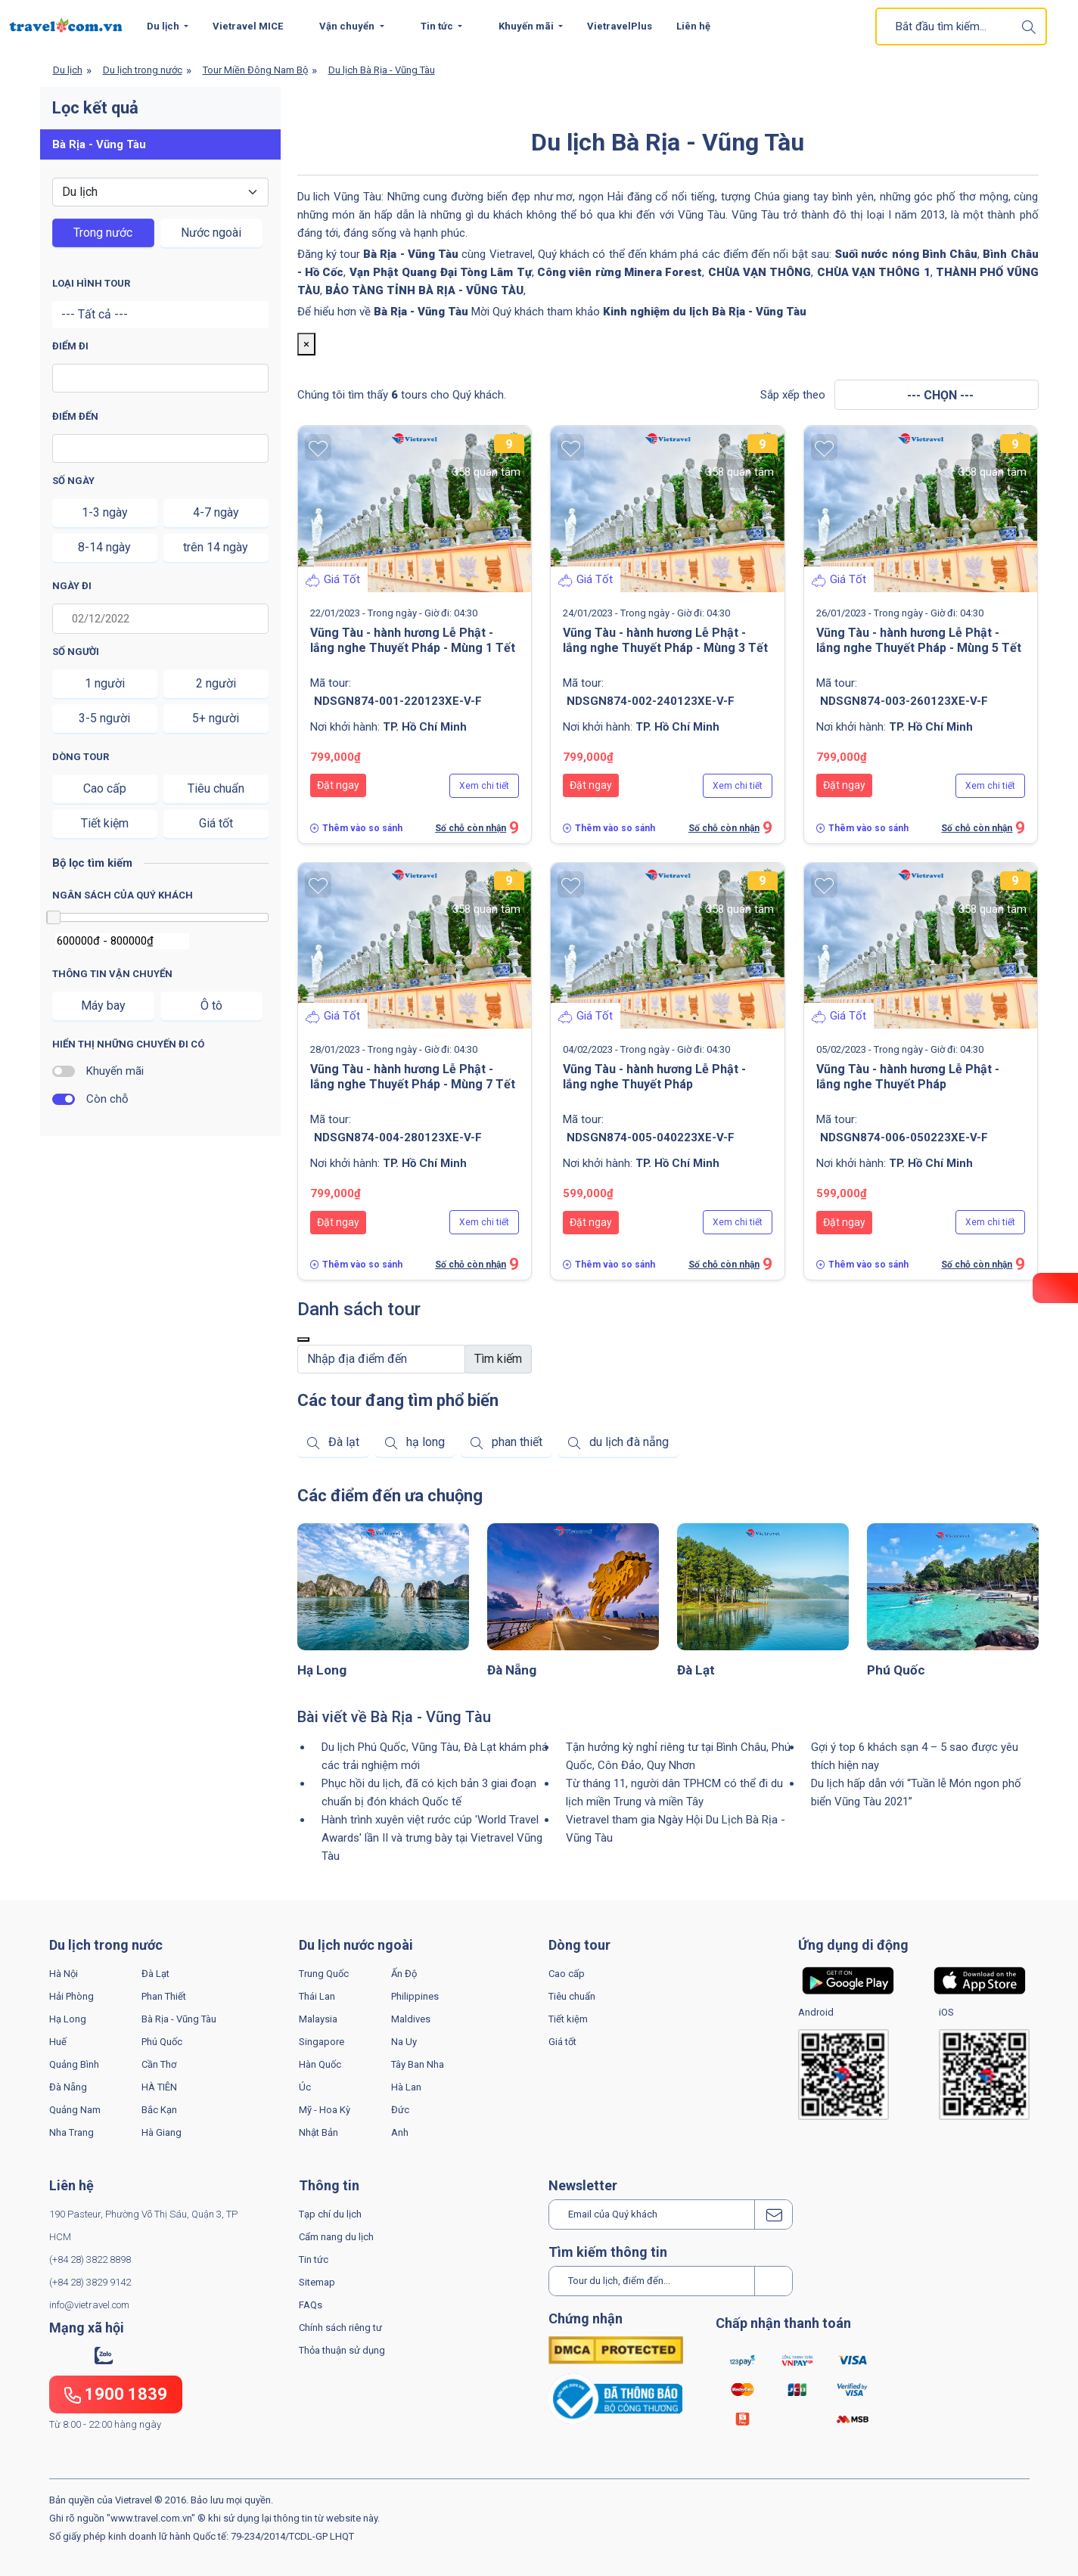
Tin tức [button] (438, 26)
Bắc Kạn (159, 2109)
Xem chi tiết (484, 786)
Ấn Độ (404, 1973)
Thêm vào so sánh (362, 828)
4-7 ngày (216, 512)
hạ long (425, 1442)
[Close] (303, 1339)
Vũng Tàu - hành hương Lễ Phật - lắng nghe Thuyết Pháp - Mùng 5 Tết (918, 640)
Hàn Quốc (320, 2064)
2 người (216, 683)
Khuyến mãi (527, 26)
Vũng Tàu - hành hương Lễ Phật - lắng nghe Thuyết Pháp (654, 1076)
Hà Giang (161, 2132)
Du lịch (164, 26)
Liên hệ (693, 26)
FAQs (310, 2305)
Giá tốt (216, 823)
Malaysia (318, 2019)
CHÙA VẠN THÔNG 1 (873, 272)
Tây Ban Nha (417, 2064)
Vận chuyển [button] (348, 26)
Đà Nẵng (511, 1670)
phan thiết (517, 1442)
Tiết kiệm (105, 823)
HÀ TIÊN (159, 2087)
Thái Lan (317, 1996)
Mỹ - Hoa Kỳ (324, 2109)
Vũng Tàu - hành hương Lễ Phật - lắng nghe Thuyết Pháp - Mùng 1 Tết (412, 640)
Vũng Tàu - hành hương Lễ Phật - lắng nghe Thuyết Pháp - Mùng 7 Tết (412, 1076)
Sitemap (317, 2282)
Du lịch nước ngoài (356, 1945)
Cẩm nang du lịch (336, 2236)
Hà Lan (406, 2087)
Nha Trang (71, 2132)
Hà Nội (63, 1973)
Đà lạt (343, 1442)
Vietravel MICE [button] (248, 26)
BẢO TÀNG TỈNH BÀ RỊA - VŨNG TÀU (424, 290)
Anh (400, 2132)
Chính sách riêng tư (340, 2327)
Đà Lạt (696, 1670)
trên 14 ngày (215, 547)
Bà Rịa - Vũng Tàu (421, 311)
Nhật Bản (318, 2132)
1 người (105, 683)
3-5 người (104, 718)
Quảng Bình (74, 2064)
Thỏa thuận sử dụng (342, 2350)
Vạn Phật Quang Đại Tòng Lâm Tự (440, 272)
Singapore (321, 2041)
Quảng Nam (75, 2109)
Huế (58, 2041)
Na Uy (404, 2041)
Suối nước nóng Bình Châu (905, 254)
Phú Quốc (896, 1670)
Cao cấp (104, 788)
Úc (305, 2087)
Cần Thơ (158, 2064)
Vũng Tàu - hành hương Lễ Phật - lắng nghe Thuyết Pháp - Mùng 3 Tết (665, 640)
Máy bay (103, 1005)
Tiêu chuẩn (216, 788)
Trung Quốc (324, 1973)
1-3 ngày (105, 512)
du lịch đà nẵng (629, 1442)
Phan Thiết (163, 1996)
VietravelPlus (619, 26)
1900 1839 (115, 2394)
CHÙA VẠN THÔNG (760, 272)
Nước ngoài (211, 232)
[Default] (381, 1359)
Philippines (415, 1996)
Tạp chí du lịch (330, 2214)
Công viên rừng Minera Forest (619, 272)
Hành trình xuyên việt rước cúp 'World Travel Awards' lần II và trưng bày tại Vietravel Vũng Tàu (432, 1838)
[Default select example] (160, 192)
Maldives (410, 2019)
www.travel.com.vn (150, 2518)
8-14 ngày (104, 547)
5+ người (215, 718)
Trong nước (102, 232)
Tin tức (313, 2259)
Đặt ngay (338, 785)
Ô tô (211, 1005)
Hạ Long (321, 1670)
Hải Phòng (71, 1996)
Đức (400, 2109)
